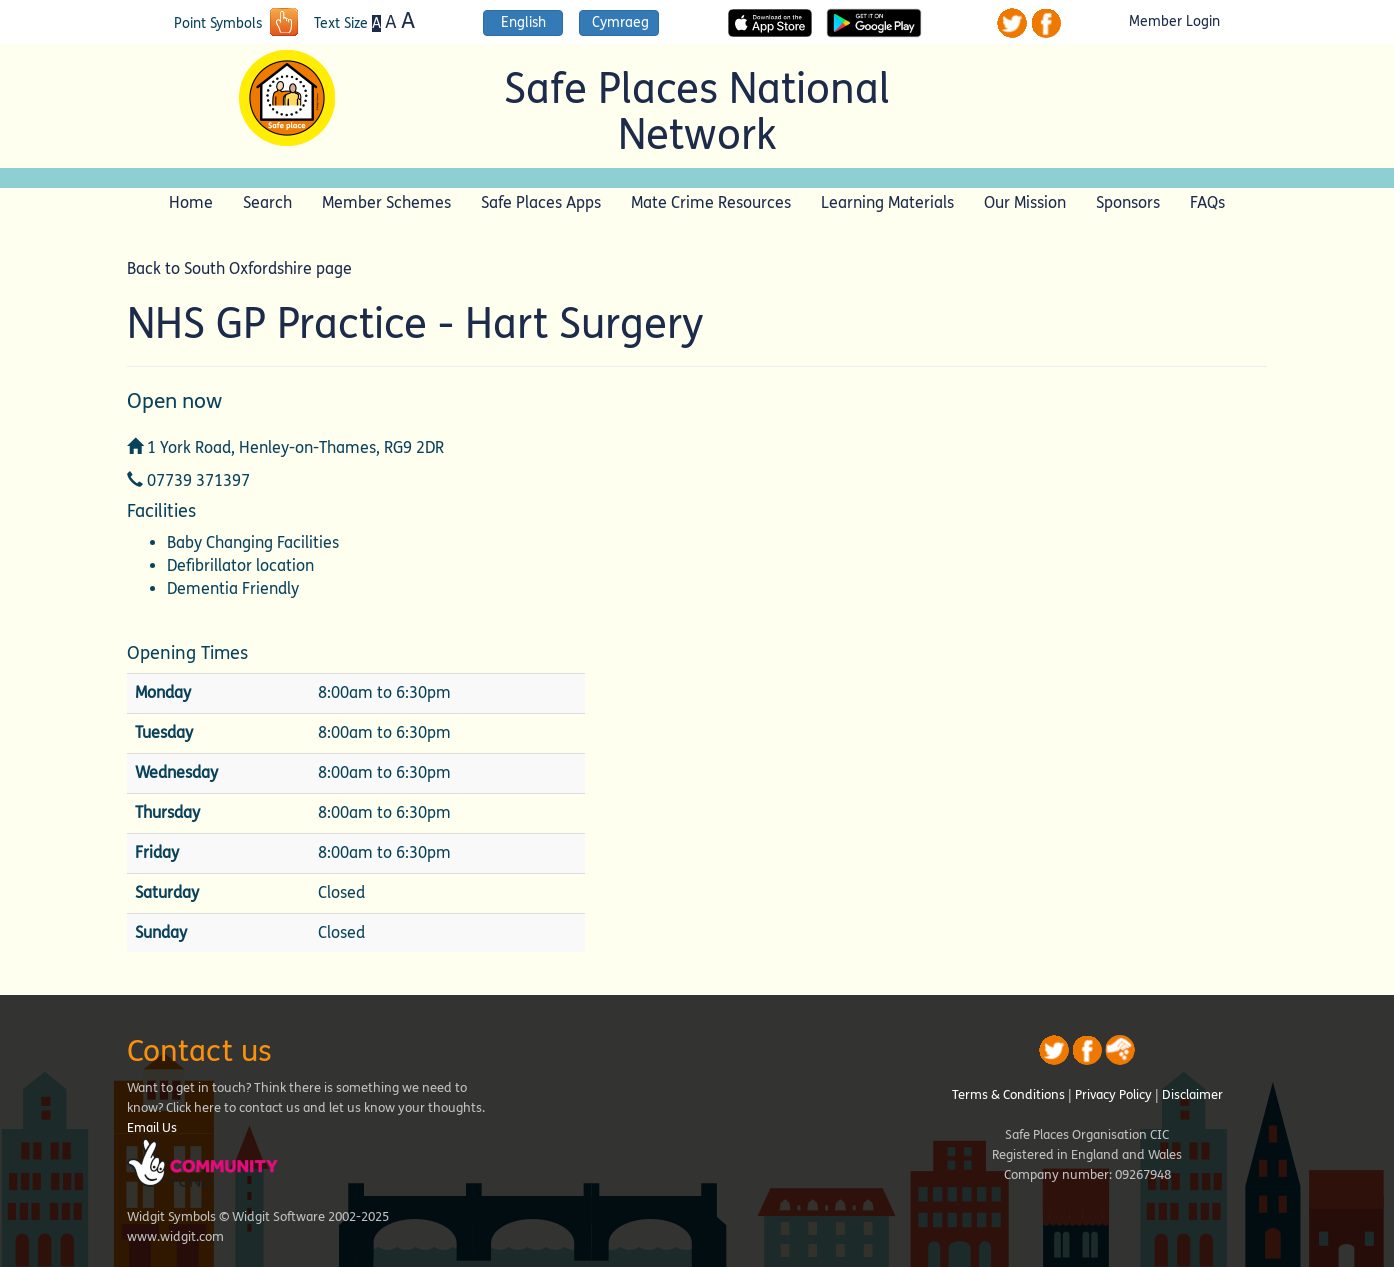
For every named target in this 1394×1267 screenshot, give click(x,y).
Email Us (152, 1128)
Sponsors (1128, 202)
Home (191, 202)
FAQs (1207, 202)
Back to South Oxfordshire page (239, 268)
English (523, 22)
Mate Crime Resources (711, 202)
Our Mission (1025, 202)
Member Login (1174, 22)
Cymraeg (620, 22)
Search (267, 202)
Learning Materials (887, 202)
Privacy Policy (1113, 1095)
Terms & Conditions (1008, 1095)
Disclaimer (1192, 1095)
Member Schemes (386, 202)
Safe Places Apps (541, 202)
